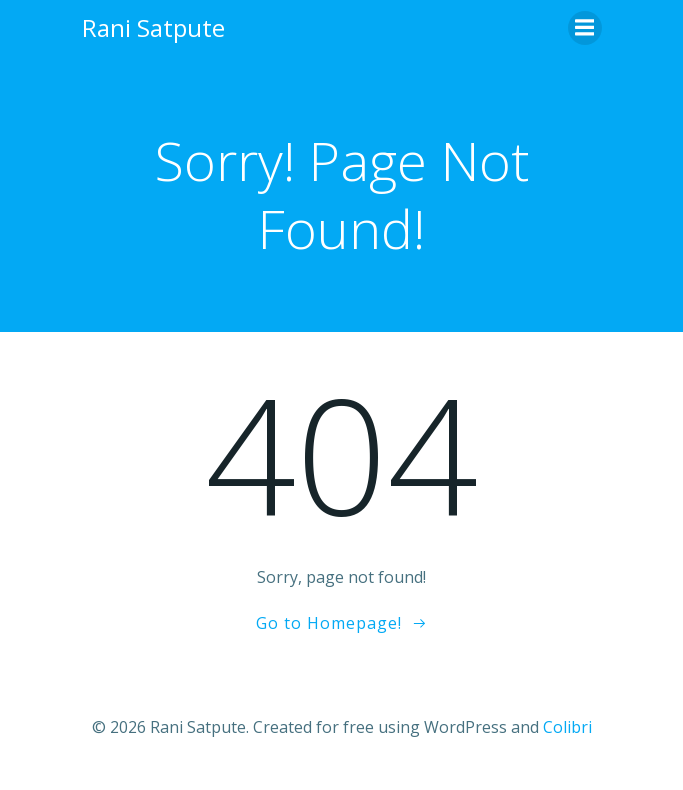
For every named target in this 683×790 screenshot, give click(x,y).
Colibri (567, 727)
